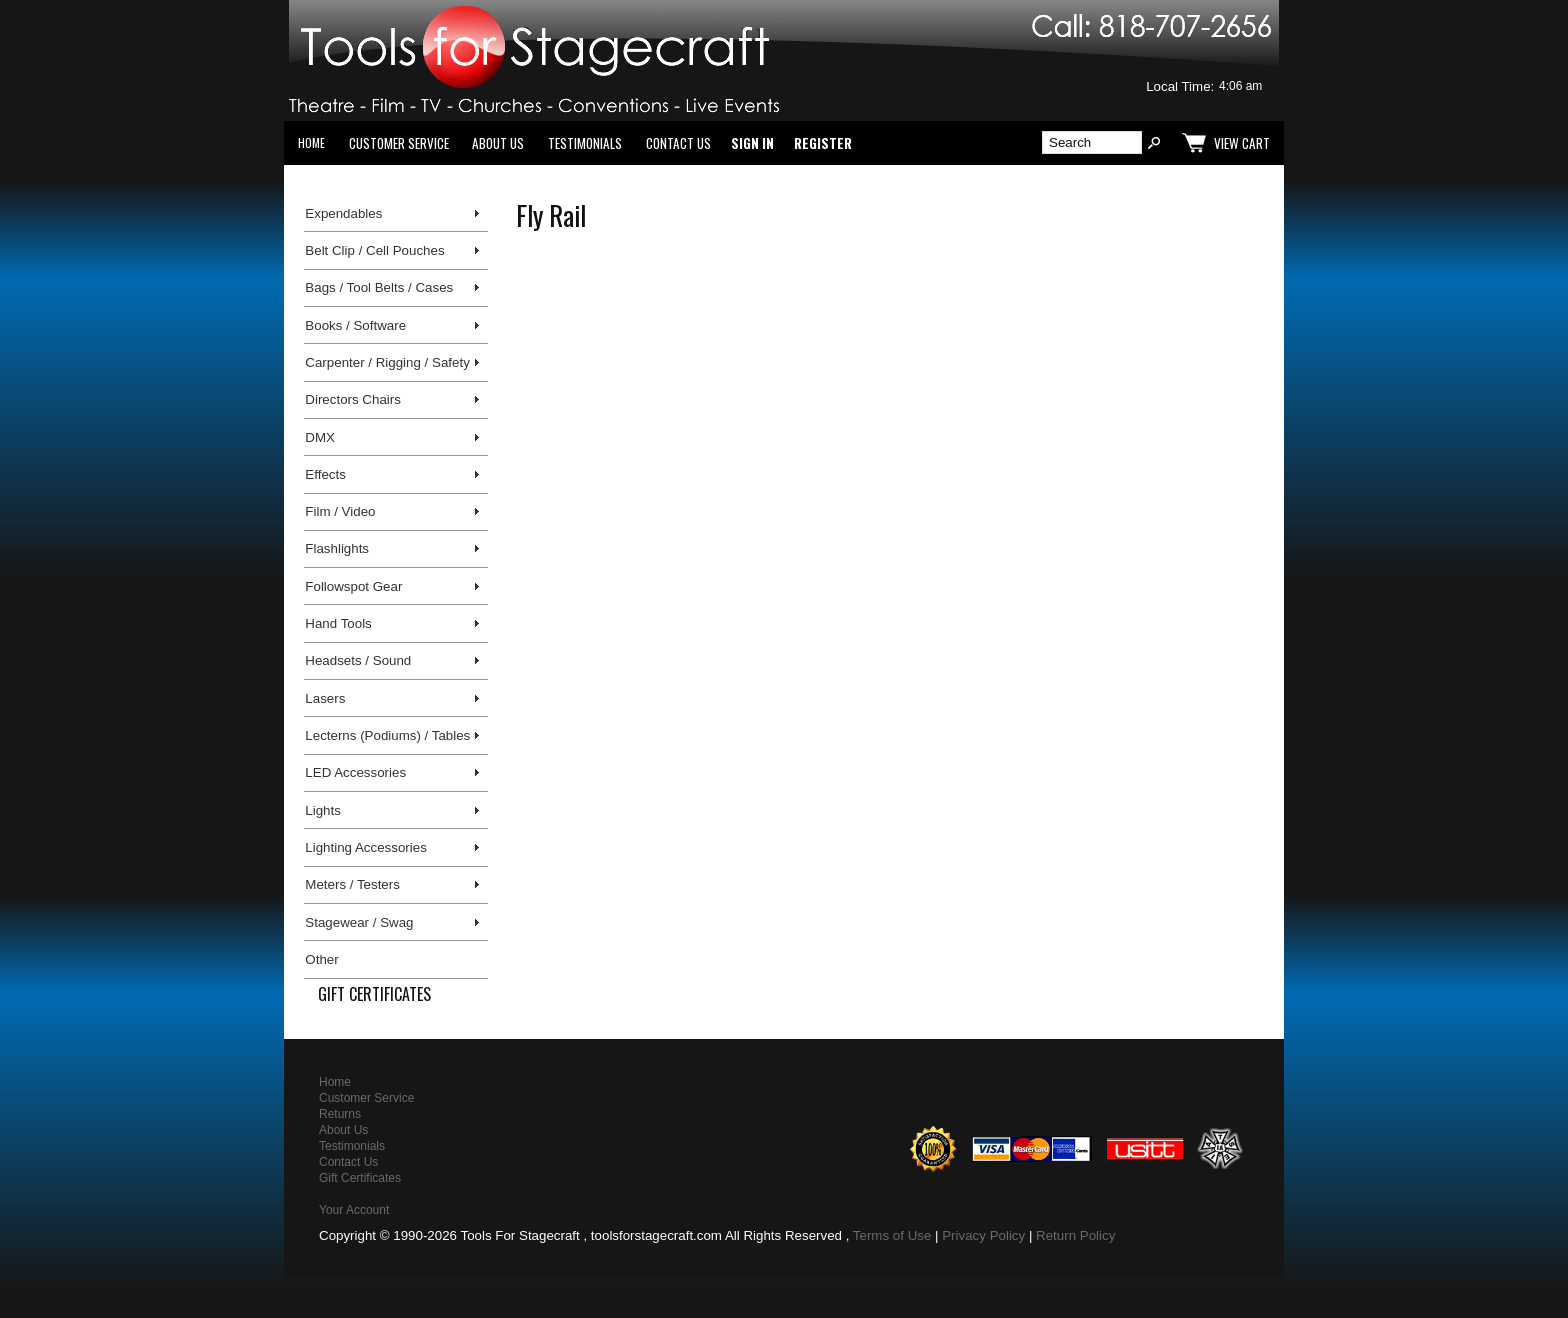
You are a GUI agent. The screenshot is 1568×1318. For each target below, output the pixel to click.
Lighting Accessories (366, 847)
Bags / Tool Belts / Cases (379, 287)
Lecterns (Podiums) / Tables (387, 735)
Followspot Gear (353, 586)
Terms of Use (892, 1235)
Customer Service (399, 143)
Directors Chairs (353, 399)
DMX (320, 437)
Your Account (354, 1210)
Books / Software (355, 325)
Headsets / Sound (358, 660)
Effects (325, 474)
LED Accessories (355, 772)
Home (311, 142)
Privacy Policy (983, 1235)
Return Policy (1075, 1235)
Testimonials (585, 143)
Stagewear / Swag (359, 922)
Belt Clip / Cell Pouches (374, 250)
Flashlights (337, 548)
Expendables (343, 213)
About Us (498, 143)
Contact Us (678, 143)
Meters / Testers (352, 884)
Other (321, 959)
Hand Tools (338, 623)
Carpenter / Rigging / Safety (387, 362)
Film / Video (340, 511)
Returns (340, 1114)
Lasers (325, 698)
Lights (323, 810)
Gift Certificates (374, 994)
